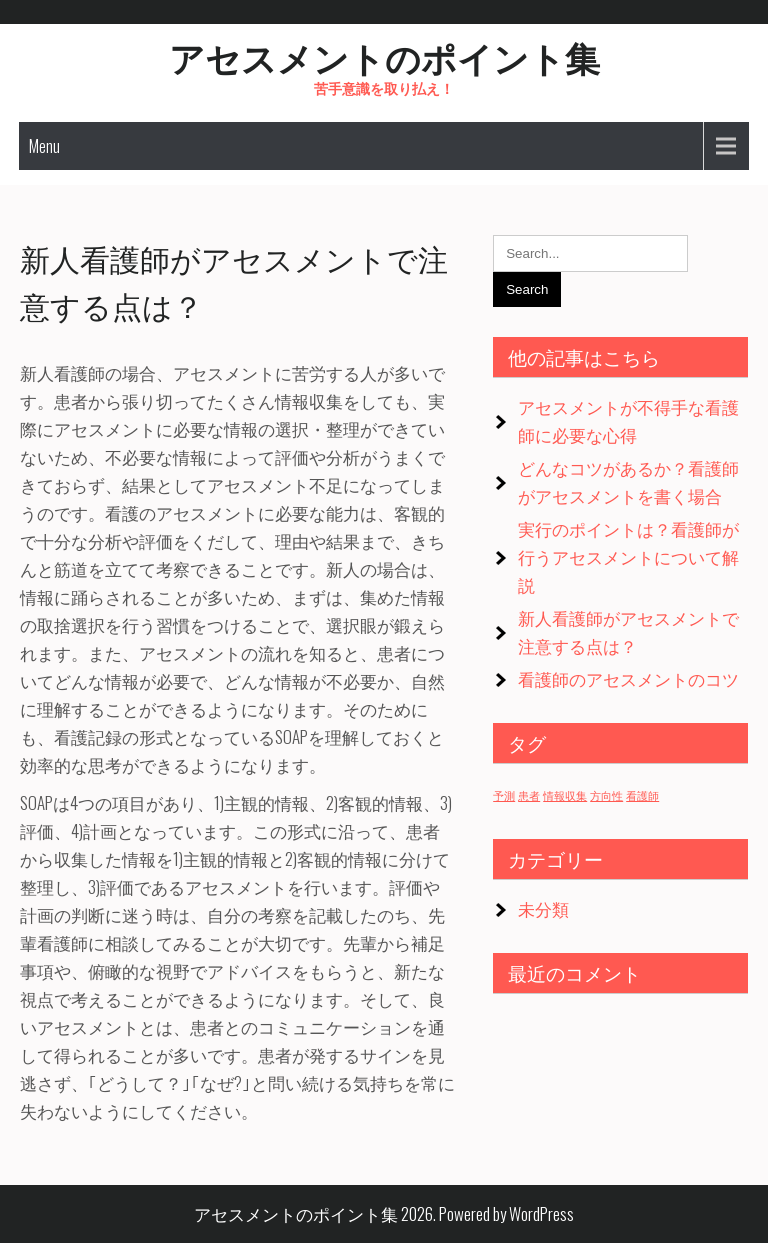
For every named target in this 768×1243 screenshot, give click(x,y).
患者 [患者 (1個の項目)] (529, 795)
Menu (44, 146)
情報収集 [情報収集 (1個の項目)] (565, 795)
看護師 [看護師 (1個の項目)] (642, 795)
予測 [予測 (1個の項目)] (504, 795)
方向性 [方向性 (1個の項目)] (606, 795)
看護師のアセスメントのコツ (628, 678)
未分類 (543, 908)
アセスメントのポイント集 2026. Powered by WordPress (384, 1213)
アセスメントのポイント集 (384, 56)
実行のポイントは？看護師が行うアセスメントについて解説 (628, 556)
